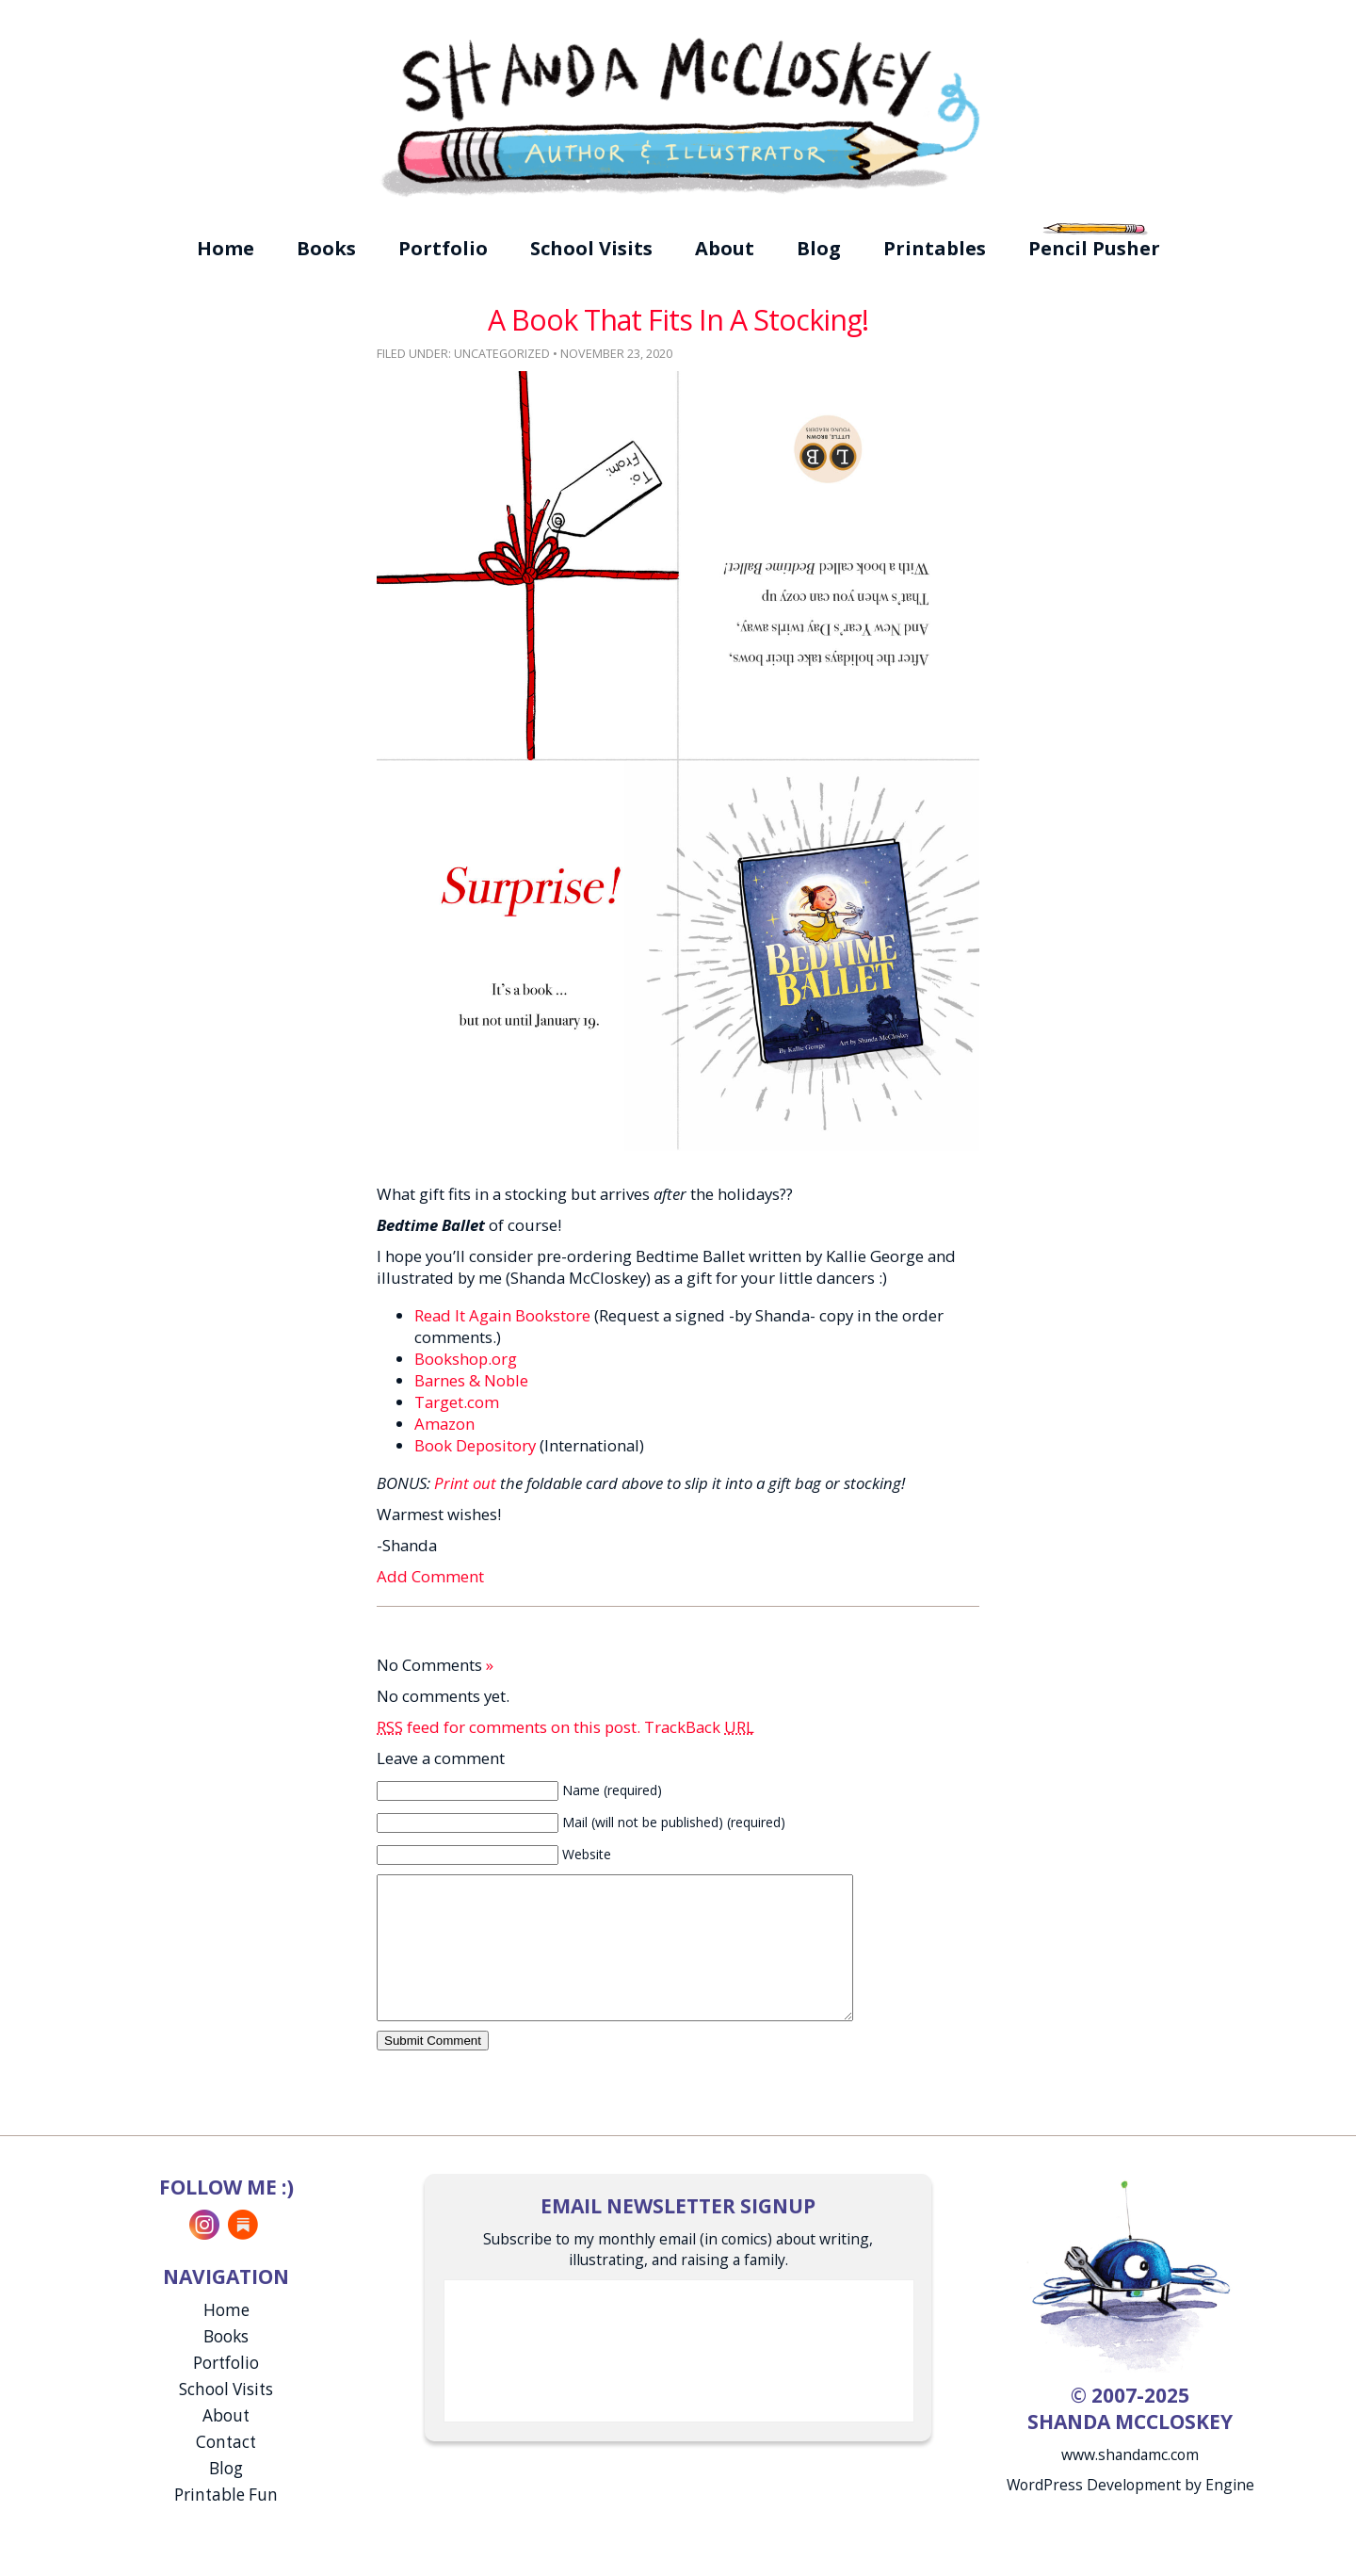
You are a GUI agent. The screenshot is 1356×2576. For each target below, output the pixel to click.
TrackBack (699, 1727)
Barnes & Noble (471, 1380)
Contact (226, 2470)
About (724, 248)
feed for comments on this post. (508, 1727)
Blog (819, 248)
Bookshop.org (465, 1358)
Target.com (456, 1402)
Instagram (204, 2253)
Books (326, 248)
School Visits (591, 248)
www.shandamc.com (1130, 2482)
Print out (465, 1483)
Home (225, 248)
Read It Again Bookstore (502, 1315)
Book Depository (475, 1445)
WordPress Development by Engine (1130, 2513)
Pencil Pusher (1094, 248)
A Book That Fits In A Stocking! (678, 319)
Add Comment (430, 1576)
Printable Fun (226, 2523)
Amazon (444, 1423)
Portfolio (443, 248)
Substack (243, 2253)
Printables (934, 248)
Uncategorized (502, 354)
